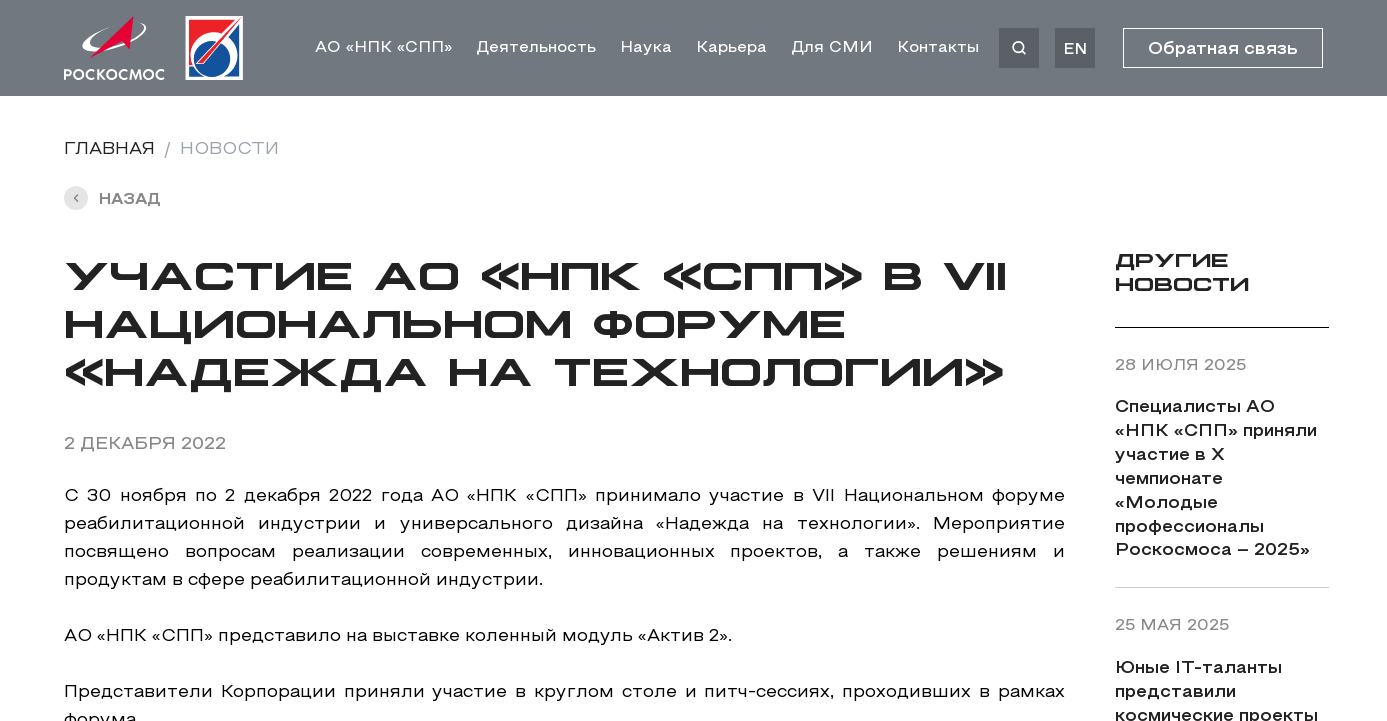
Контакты (938, 48)
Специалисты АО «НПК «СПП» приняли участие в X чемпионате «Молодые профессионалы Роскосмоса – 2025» (1216, 479)
